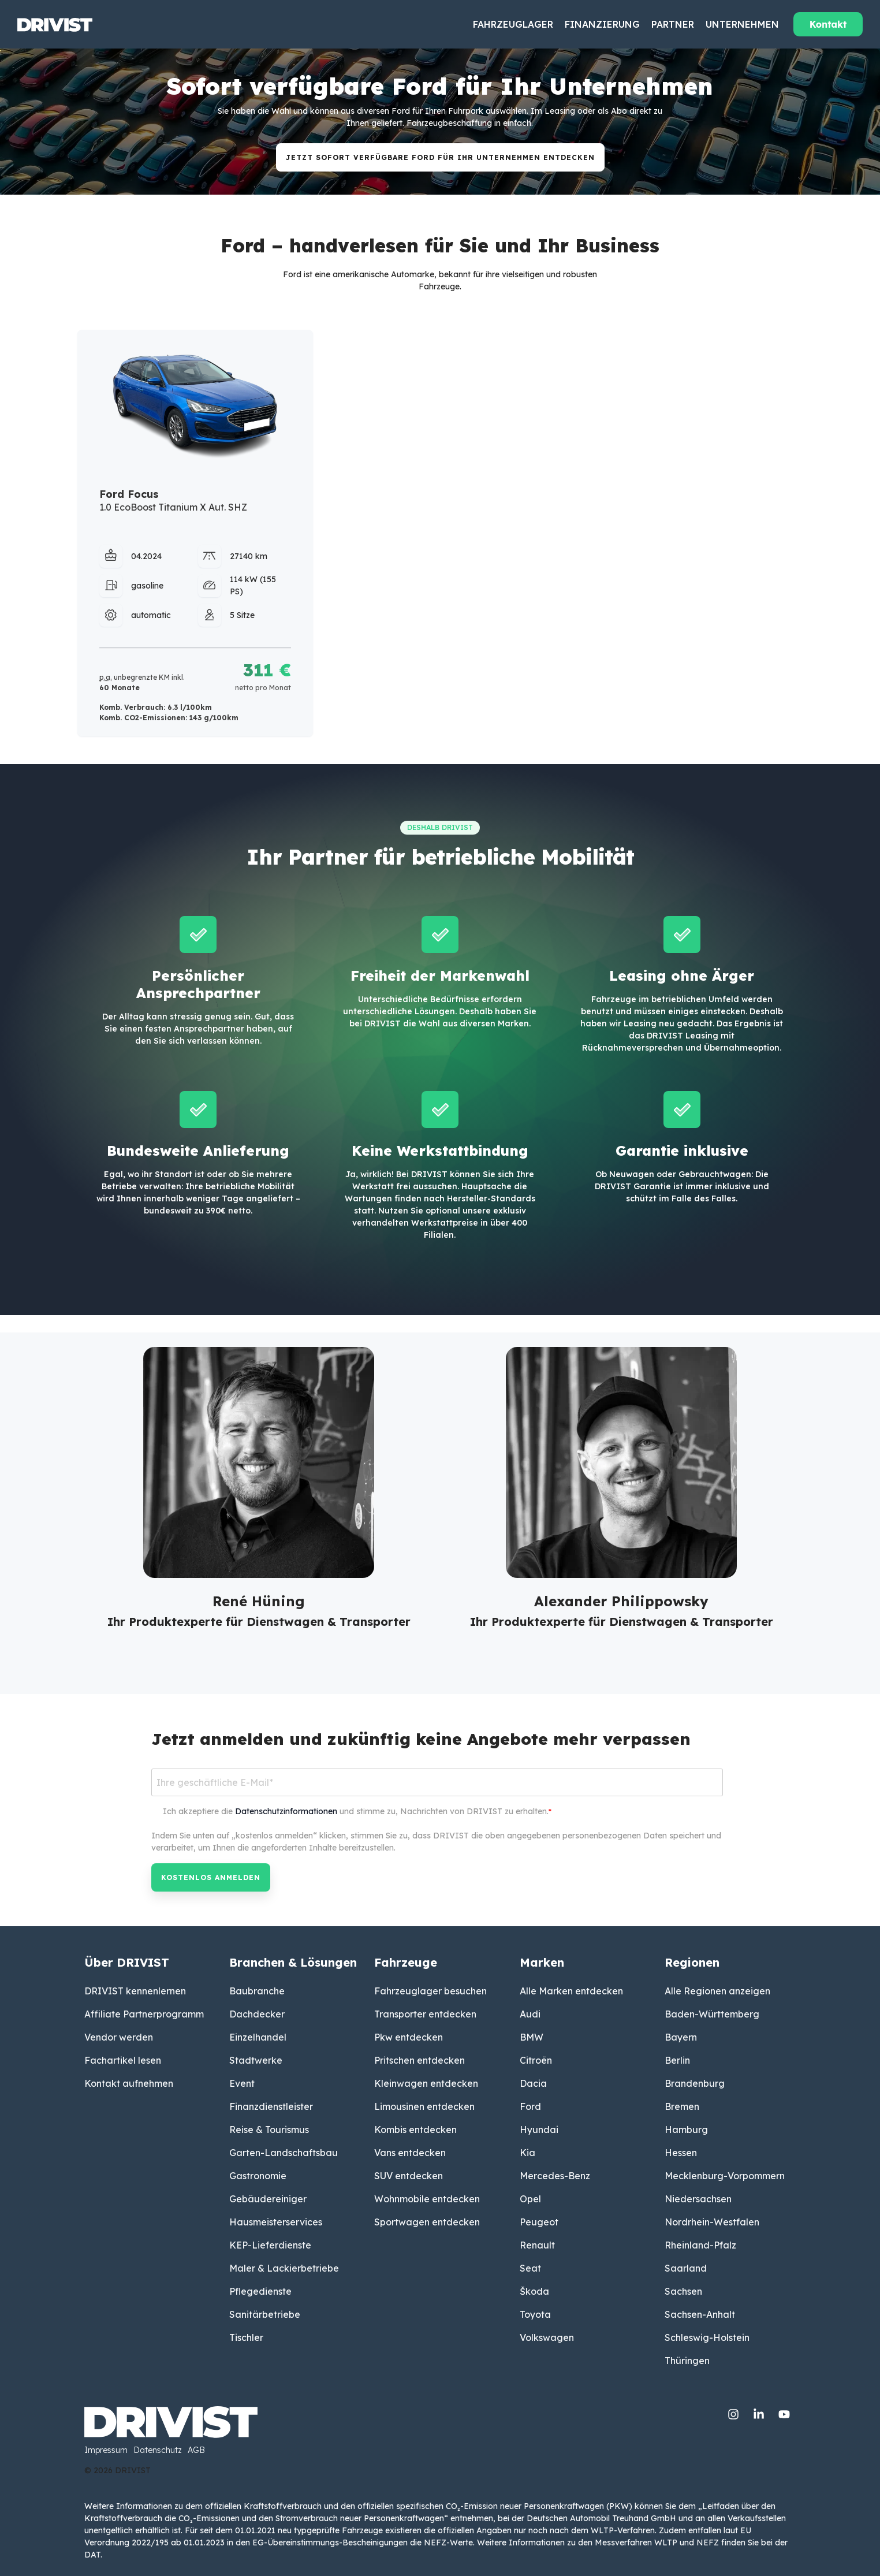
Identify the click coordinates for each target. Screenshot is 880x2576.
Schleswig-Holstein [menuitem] (707, 2337)
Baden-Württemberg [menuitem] (712, 2014)
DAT (92, 2554)
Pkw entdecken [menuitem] (408, 2037)
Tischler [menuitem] (246, 2337)
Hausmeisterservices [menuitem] (275, 2222)
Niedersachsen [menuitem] (698, 2199)
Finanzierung (602, 24)
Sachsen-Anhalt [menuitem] (700, 2314)
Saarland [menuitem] (686, 2268)
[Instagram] (734, 2411)
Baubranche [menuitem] (257, 1991)
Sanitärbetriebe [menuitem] (264, 2314)
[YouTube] (784, 2411)
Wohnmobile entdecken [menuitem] (427, 2199)
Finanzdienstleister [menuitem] (271, 2106)
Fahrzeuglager (513, 24)
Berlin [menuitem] (677, 2060)
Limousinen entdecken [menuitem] (424, 2106)
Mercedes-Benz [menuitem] (555, 2176)
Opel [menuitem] (530, 2199)
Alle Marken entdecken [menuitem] (571, 1991)
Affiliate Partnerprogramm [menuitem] (144, 2014)
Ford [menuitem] (530, 2106)
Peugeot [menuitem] (539, 2222)
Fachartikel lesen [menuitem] (122, 2060)
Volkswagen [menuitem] (547, 2337)
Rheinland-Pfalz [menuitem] (700, 2245)
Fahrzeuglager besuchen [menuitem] (430, 1991)
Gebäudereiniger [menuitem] (268, 2199)
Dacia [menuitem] (533, 2083)
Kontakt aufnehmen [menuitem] (128, 2083)
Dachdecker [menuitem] (257, 2014)
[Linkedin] (760, 2411)
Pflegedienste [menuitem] (260, 2291)
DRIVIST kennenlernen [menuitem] (135, 1991)
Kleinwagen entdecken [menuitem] (426, 2083)
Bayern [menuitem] (681, 2037)
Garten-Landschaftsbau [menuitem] (283, 2152)
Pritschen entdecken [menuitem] (419, 2060)
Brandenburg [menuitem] (695, 2083)
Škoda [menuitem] (534, 2291)
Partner (672, 24)
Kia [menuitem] (527, 2152)
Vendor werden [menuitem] (118, 2037)
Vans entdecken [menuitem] (410, 2152)
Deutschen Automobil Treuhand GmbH (601, 2518)
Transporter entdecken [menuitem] (425, 2014)
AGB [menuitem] (196, 2450)
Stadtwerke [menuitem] (255, 2060)
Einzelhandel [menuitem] (257, 2037)
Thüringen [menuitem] (687, 2360)
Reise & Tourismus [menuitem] (269, 2129)
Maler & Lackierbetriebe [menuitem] (284, 2268)
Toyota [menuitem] (535, 2314)
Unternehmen (742, 24)
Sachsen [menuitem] (683, 2291)
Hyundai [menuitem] (539, 2129)
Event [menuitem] (242, 2083)
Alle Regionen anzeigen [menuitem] (717, 1991)
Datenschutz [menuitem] (157, 2450)
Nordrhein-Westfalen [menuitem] (712, 2222)
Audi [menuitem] (530, 2014)
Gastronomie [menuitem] (257, 2176)
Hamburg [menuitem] (686, 2129)
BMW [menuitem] (531, 2037)
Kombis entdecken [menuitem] (415, 2129)
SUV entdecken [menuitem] (408, 2176)
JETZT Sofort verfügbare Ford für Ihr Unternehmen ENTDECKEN (440, 157)
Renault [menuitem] (537, 2245)
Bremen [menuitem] (682, 2106)
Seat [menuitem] (530, 2268)
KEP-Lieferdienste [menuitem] (270, 2245)
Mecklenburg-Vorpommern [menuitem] (725, 2176)
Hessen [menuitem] (681, 2152)
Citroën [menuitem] (536, 2060)
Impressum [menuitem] (106, 2450)
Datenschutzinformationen (286, 1811)
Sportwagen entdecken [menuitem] (427, 2222)
